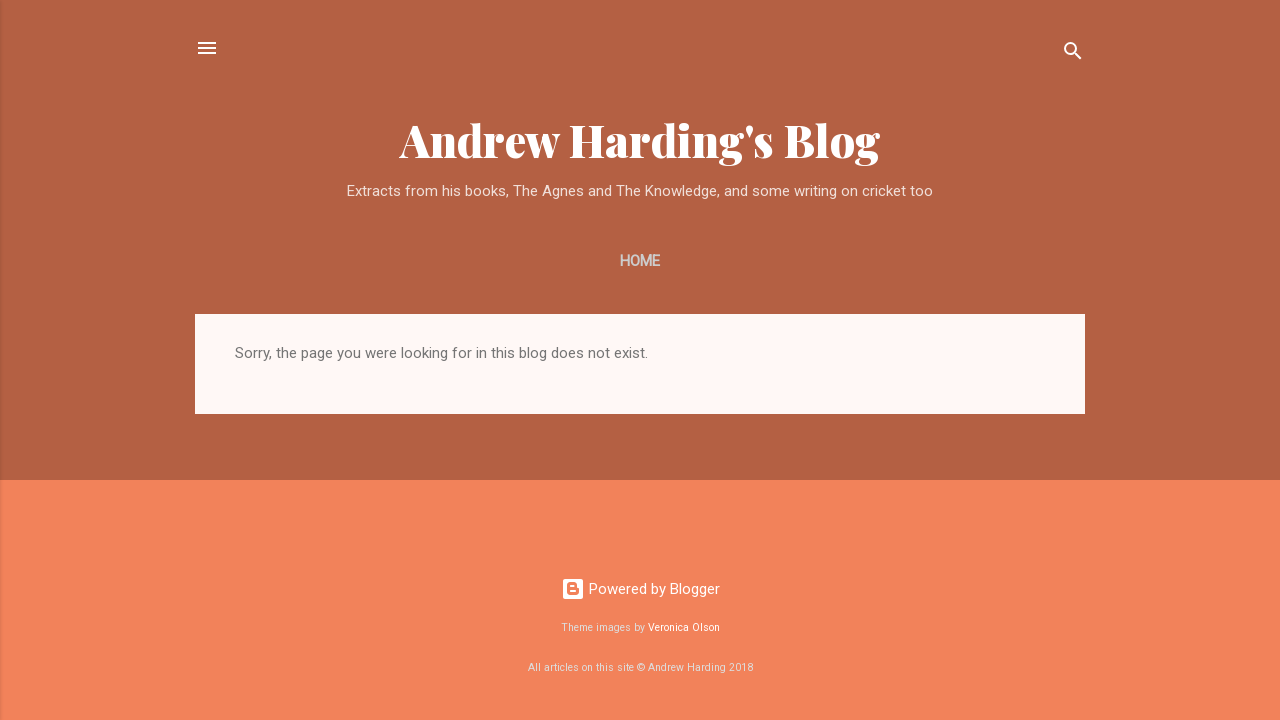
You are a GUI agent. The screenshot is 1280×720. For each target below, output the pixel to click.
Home (640, 261)
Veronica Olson (684, 627)
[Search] (1073, 54)
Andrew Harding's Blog (640, 139)
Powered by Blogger (640, 589)
